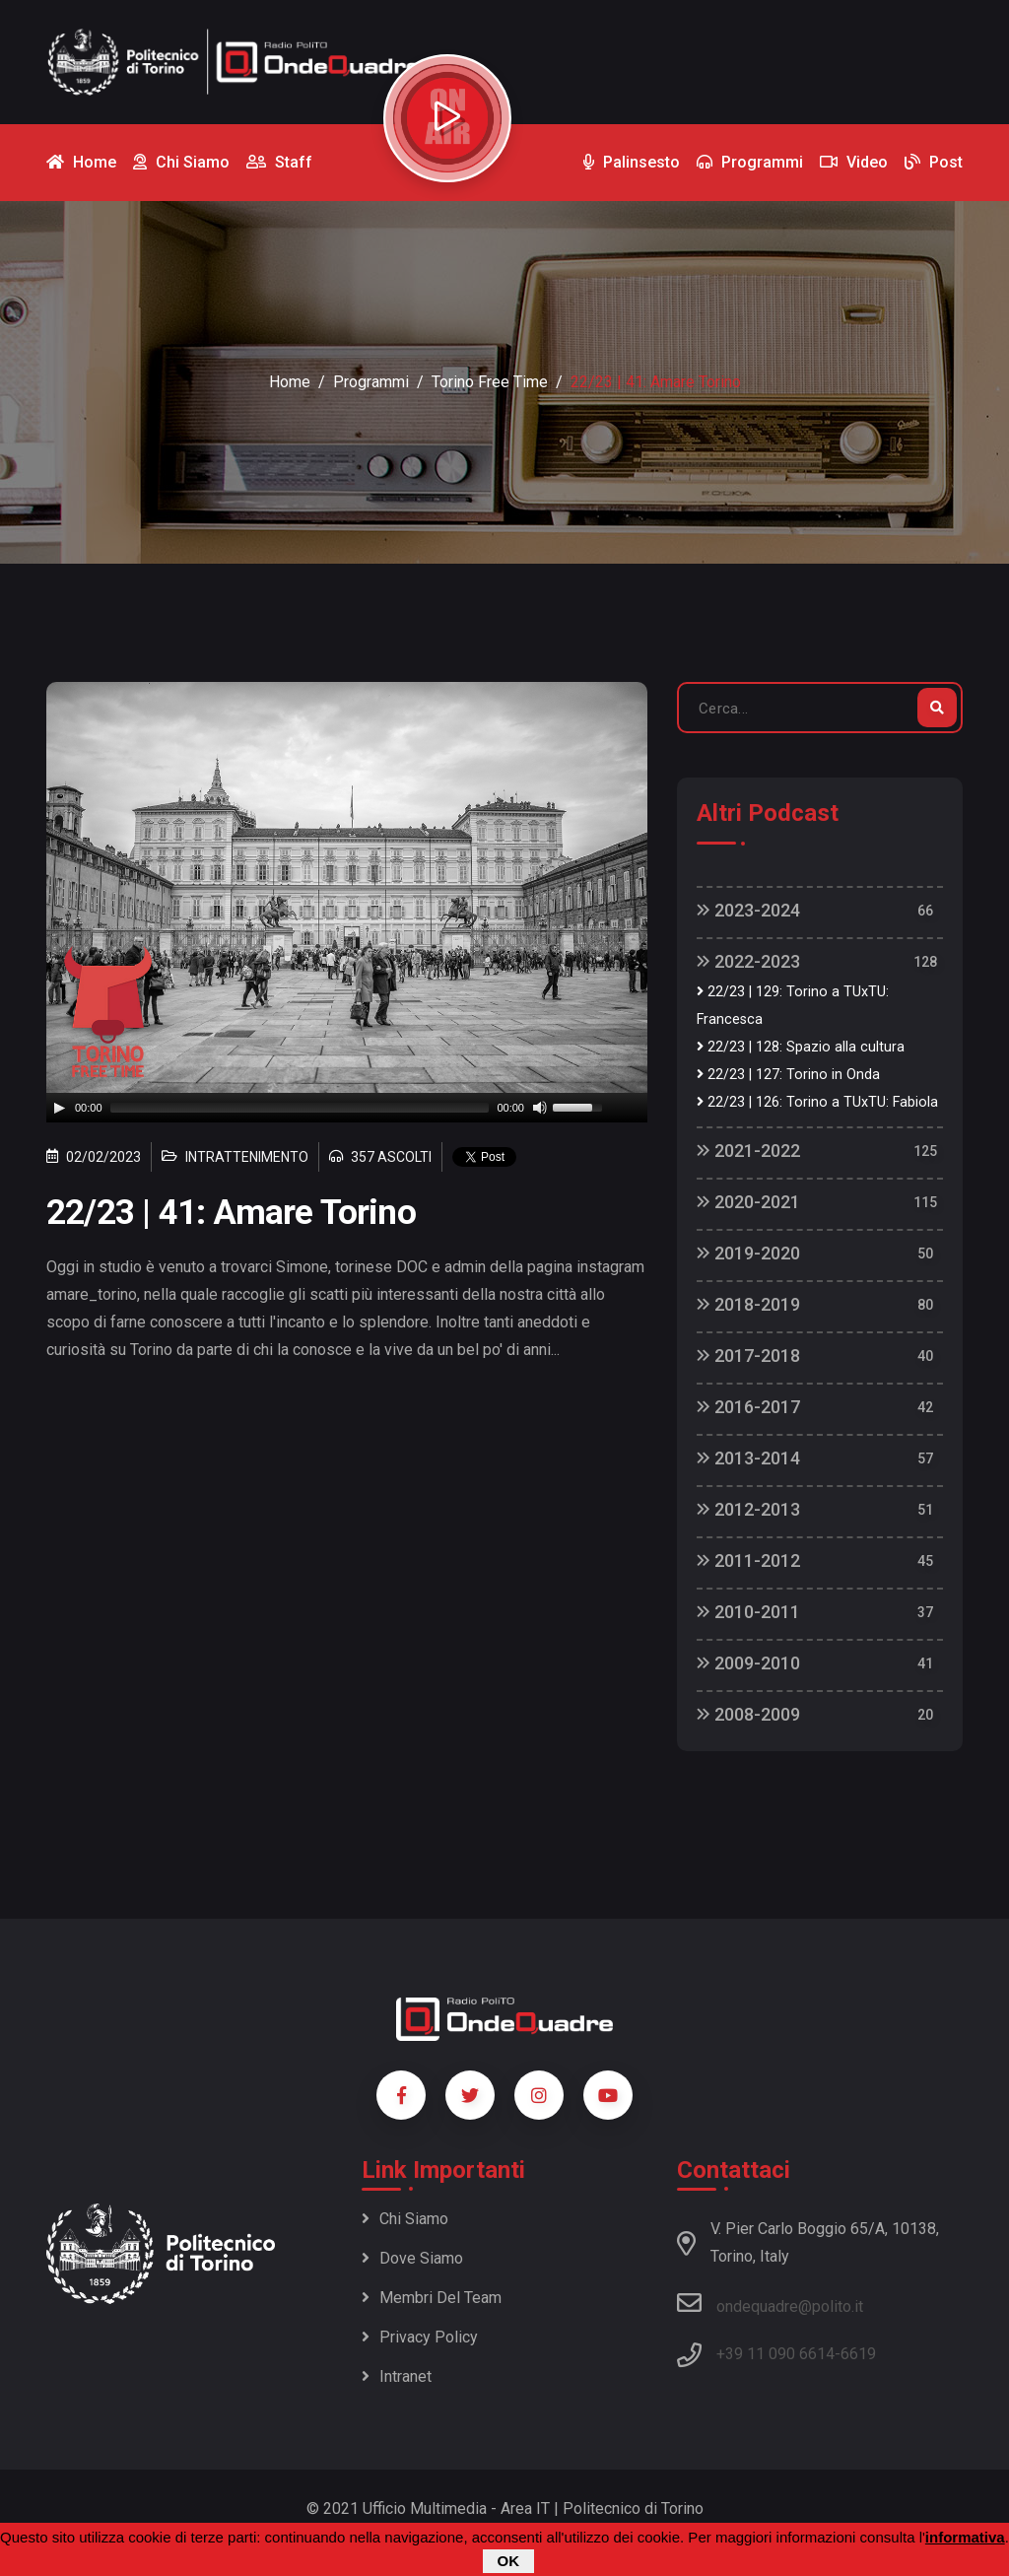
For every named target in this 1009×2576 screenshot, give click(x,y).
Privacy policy (420, 2337)
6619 (858, 2353)
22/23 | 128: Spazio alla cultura (801, 1047)
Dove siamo (412, 2258)
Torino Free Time (490, 382)
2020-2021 (748, 1201)
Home (289, 382)
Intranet (397, 2376)
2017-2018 (748, 1355)
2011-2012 (748, 1560)
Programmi (371, 382)
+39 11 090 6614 (775, 2353)
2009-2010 (748, 1663)
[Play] (59, 1108)
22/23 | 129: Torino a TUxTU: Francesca (793, 1005)
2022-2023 (748, 961)
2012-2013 (748, 1509)
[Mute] (540, 1108)
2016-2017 (748, 1406)
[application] (346, 1107)
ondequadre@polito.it (770, 2303)
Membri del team (432, 2297)
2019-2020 (748, 1253)
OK (509, 2560)
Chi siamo (405, 2218)
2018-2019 (748, 1304)
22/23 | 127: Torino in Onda (788, 1074)
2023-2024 (748, 910)
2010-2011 (748, 1611)
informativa (965, 2537)
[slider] (300, 1108)
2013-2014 (748, 1458)
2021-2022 (748, 1150)
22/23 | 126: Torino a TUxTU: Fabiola (817, 1102)
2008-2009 (748, 1714)
